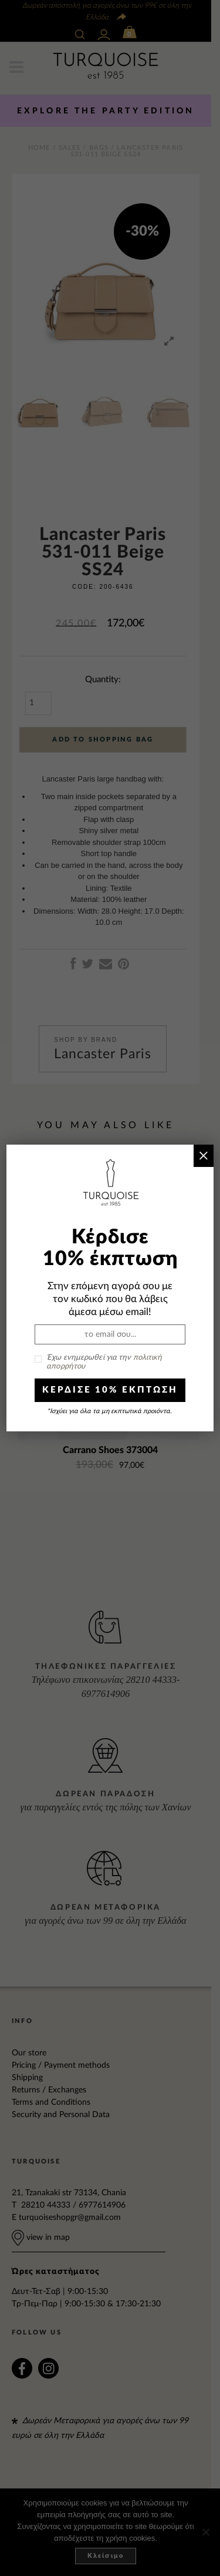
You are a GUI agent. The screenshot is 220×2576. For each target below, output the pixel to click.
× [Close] (203, 1155)
